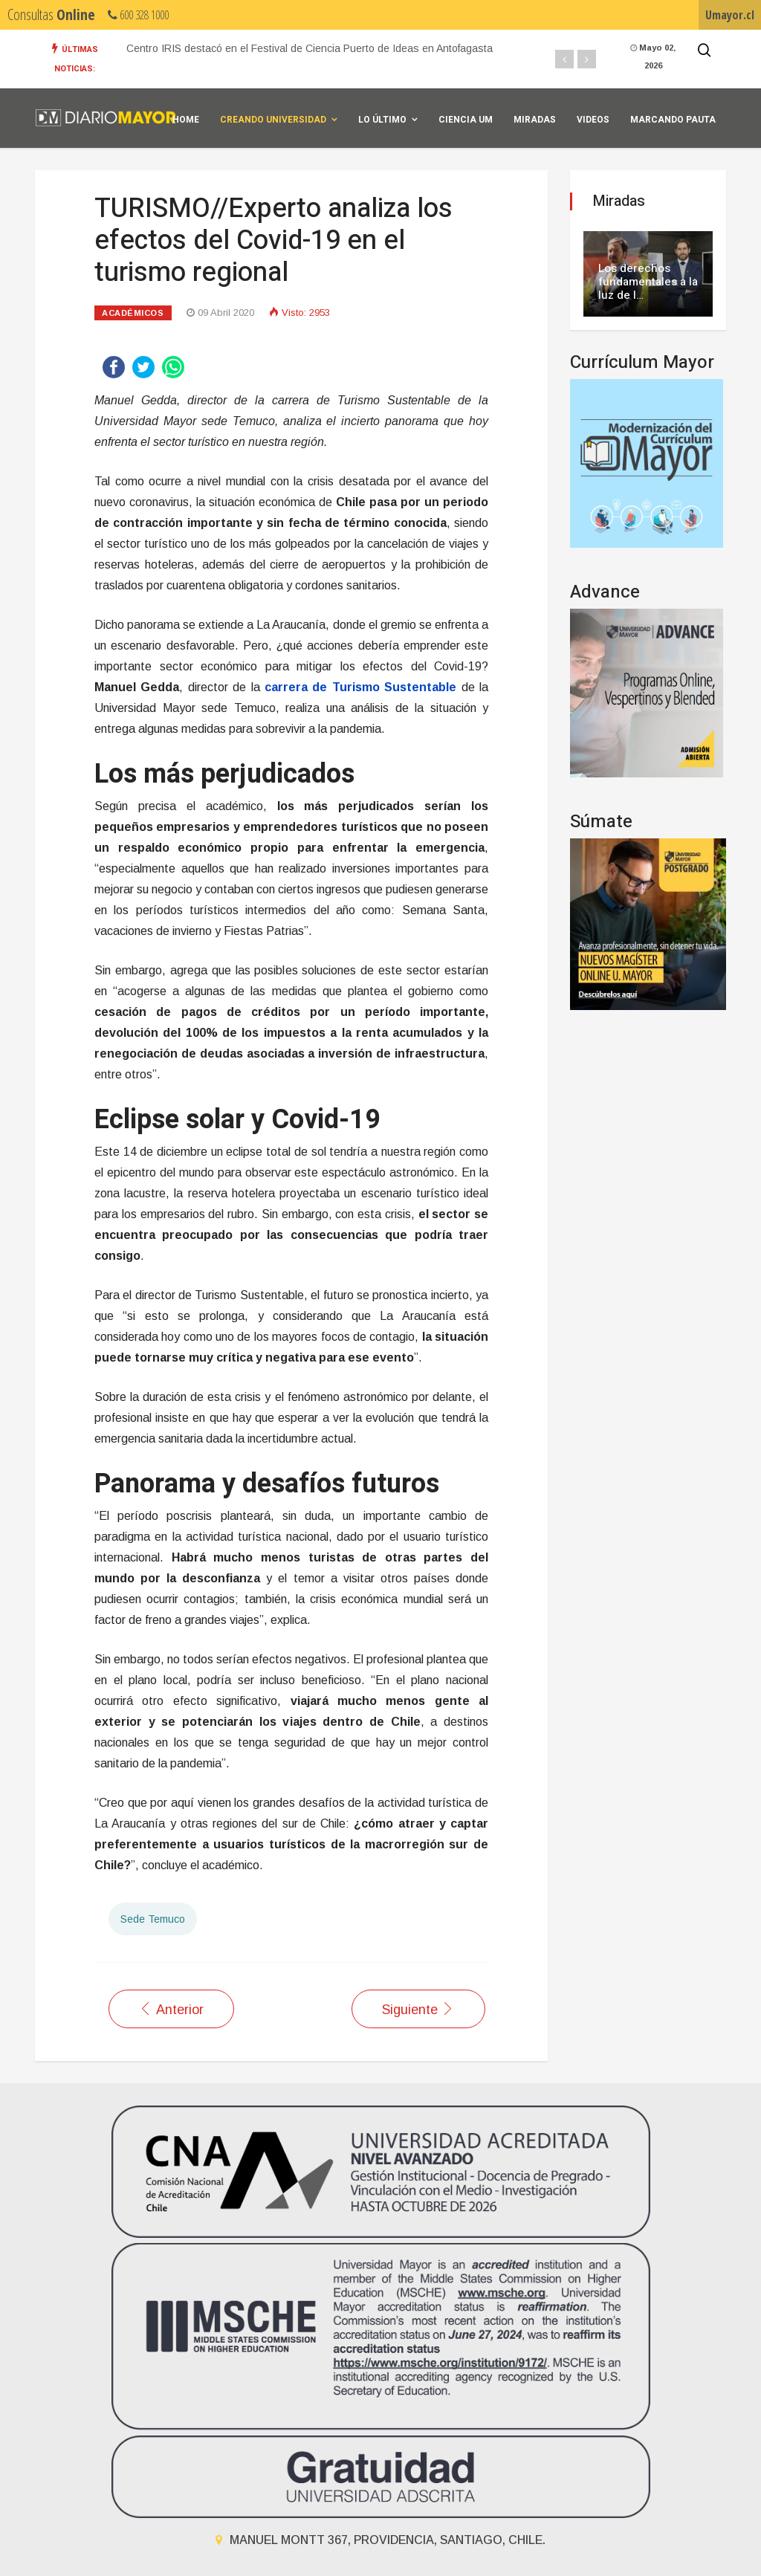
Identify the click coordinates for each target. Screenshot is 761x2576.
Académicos (133, 312)
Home (185, 119)
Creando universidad (273, 119)
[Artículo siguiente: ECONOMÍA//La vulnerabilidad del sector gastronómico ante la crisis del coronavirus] (418, 2009)
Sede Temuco (152, 1919)
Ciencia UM (465, 119)
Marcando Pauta (673, 119)
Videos (593, 119)
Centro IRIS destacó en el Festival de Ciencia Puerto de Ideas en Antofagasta (309, 48)
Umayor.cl (729, 15)
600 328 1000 (138, 15)
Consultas (51, 14)
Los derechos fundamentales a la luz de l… (648, 281)
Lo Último (382, 119)
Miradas (535, 119)
